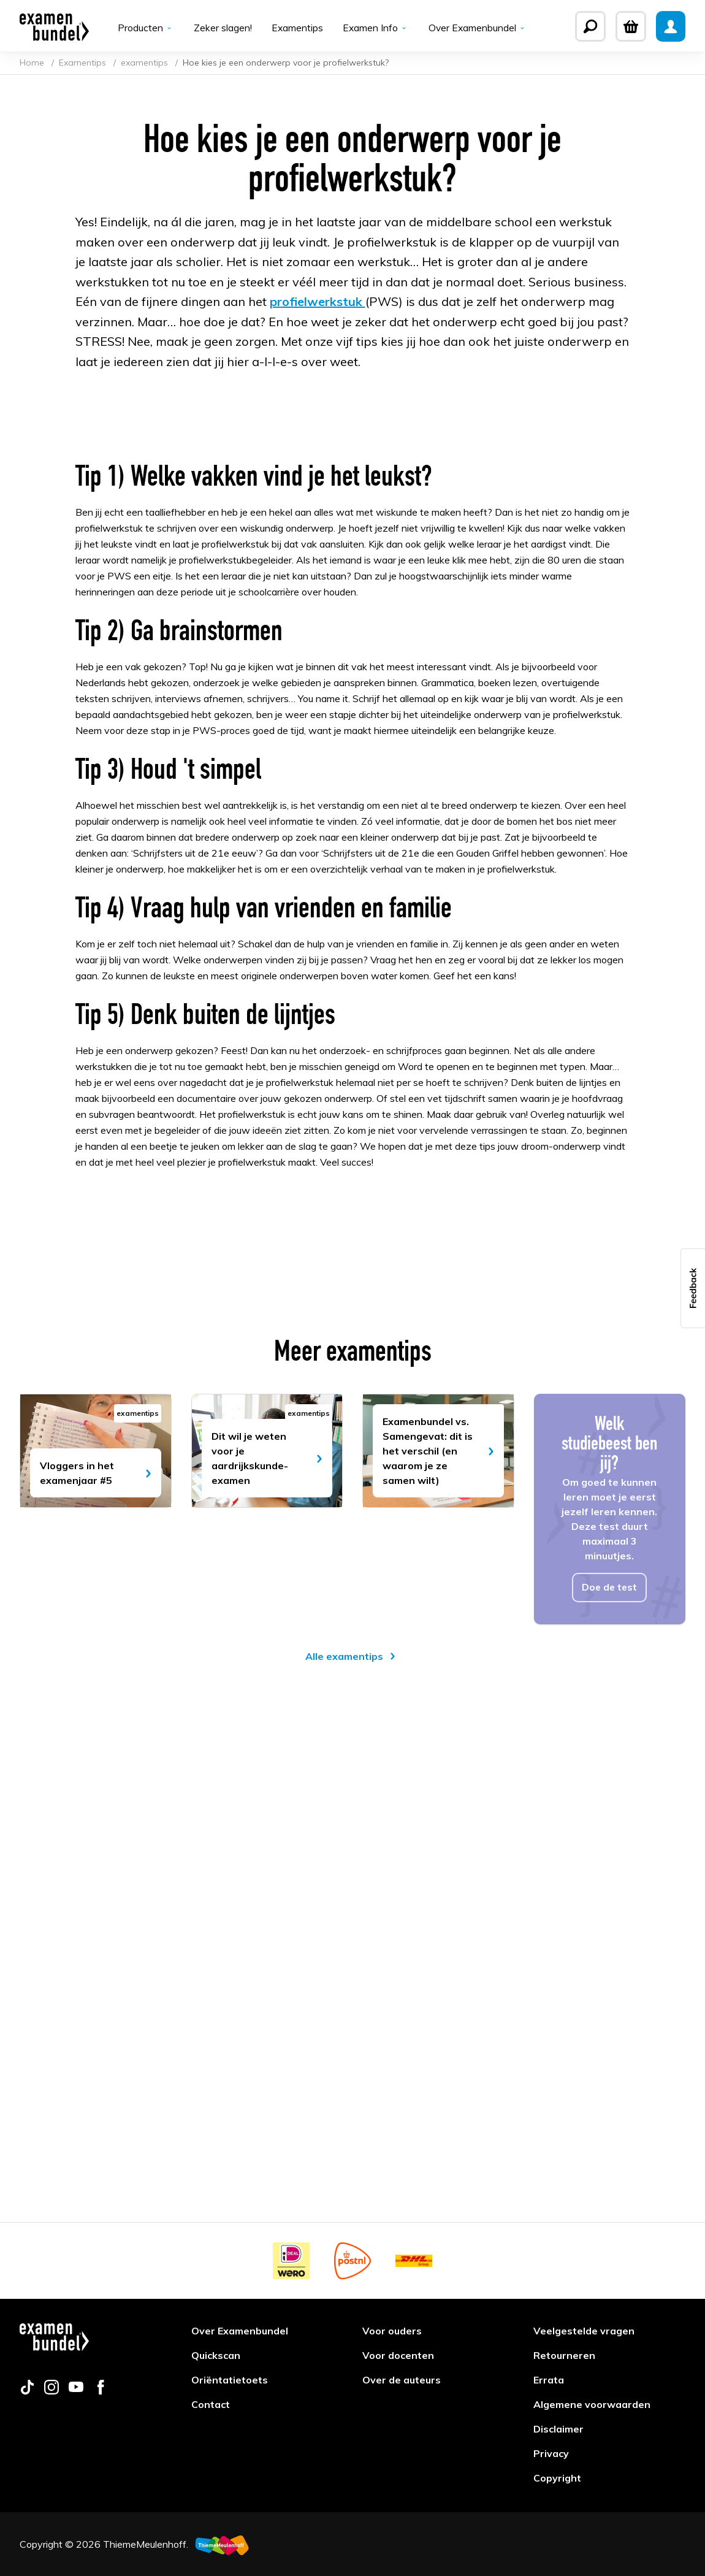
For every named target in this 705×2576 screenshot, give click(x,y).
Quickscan (215, 2355)
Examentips (296, 28)
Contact (210, 2404)
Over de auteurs (401, 2380)
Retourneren (564, 2355)
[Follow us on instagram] (51, 2391)
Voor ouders (392, 2331)
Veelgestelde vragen (583, 2331)
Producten (144, 28)
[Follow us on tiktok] (27, 2391)
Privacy (551, 2453)
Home (33, 65)
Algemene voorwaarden (591, 2404)
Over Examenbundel (478, 28)
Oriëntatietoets (229, 2380)
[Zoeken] (590, 26)
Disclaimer (558, 2429)
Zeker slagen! (221, 28)
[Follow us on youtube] (76, 2391)
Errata (548, 2380)
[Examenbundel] (54, 26)
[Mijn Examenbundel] (670, 26)
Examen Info (375, 28)
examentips (145, 65)
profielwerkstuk (317, 303)
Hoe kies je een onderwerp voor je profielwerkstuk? (286, 65)
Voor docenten (398, 2355)
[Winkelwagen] (630, 26)
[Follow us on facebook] (100, 2391)
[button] (692, 1288)
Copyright (557, 2478)
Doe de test (609, 2048)
